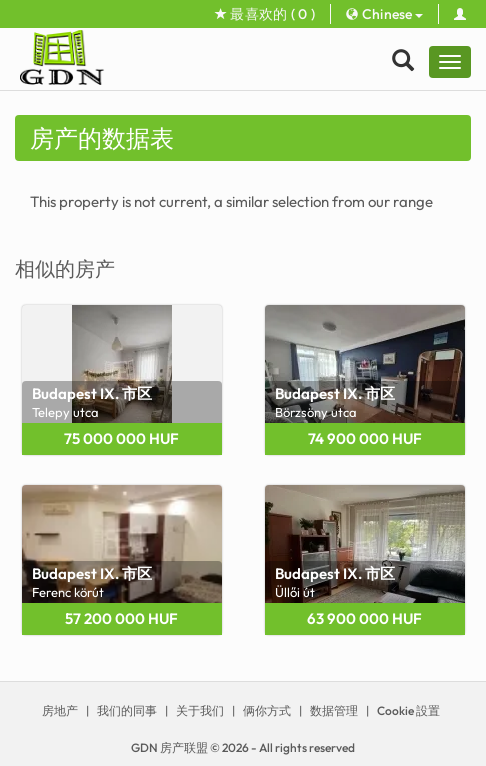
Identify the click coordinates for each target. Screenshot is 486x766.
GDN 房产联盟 (169, 747)
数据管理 (334, 710)
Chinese (384, 14)
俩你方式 (267, 710)
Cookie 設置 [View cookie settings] (408, 710)
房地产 (60, 710)
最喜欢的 (265, 14)
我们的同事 (127, 710)
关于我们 (200, 710)
